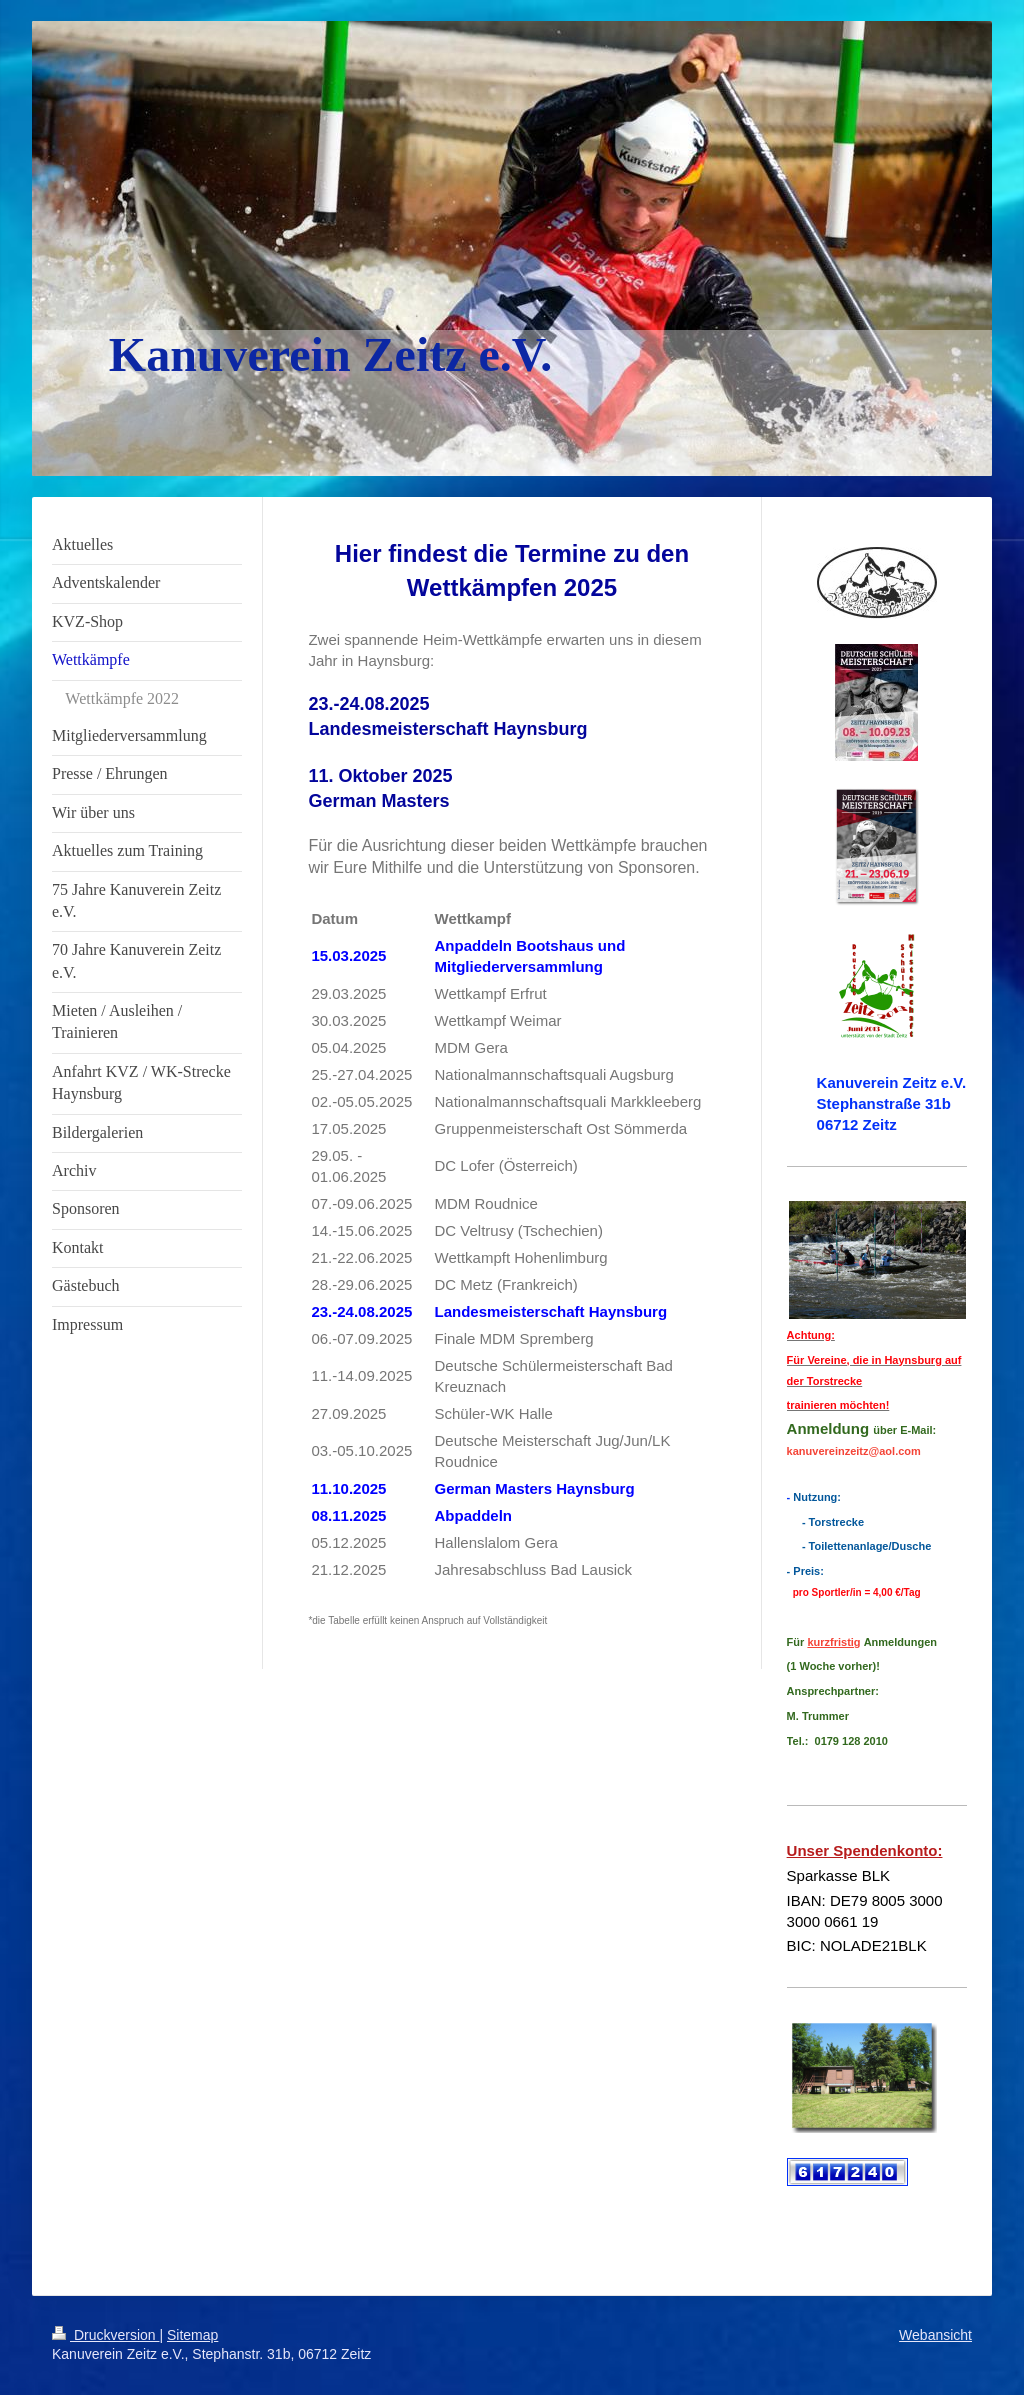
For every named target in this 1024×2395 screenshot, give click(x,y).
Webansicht (935, 2335)
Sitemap (192, 2335)
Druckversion (105, 2335)
